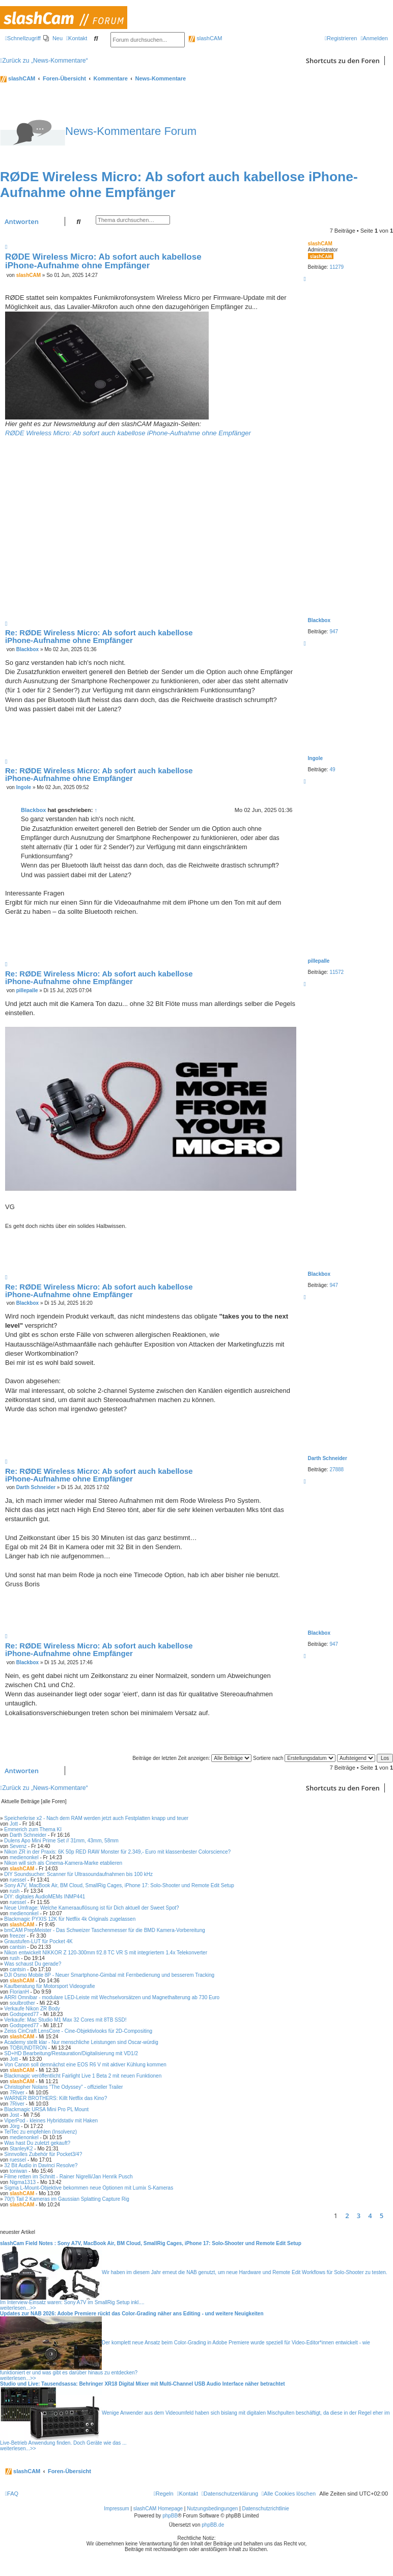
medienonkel (24, 1857)
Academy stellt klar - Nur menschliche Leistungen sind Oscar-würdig (81, 2042)
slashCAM (205, 38)
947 (333, 631)
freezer (17, 1936)
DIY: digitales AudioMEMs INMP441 (44, 1896)
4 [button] (370, 2215)
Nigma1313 (23, 2182)
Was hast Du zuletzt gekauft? (37, 2143)
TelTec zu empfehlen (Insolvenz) (40, 2132)
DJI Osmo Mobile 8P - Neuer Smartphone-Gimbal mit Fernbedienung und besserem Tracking (109, 1975)
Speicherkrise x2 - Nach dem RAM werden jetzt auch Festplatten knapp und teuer (96, 1818)
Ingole (315, 758)
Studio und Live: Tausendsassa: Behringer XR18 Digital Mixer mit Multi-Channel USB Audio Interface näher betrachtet (142, 2384)
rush (14, 1891)
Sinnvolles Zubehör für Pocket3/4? (43, 2154)
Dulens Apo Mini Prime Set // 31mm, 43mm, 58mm (61, 1840)
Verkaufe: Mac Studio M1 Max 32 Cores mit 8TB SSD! (65, 2020)
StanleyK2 (21, 2148)
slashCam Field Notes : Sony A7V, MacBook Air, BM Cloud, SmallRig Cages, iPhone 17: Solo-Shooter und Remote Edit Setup (150, 2243)
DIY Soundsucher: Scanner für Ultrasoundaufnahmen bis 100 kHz (78, 1874)
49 (332, 769)
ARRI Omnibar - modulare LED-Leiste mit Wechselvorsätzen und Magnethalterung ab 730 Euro (111, 1997)
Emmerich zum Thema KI (33, 1829)
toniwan (18, 2171)
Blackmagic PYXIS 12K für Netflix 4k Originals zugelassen (69, 1919)
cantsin (18, 1947)
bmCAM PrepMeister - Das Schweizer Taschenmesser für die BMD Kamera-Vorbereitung (104, 1930)
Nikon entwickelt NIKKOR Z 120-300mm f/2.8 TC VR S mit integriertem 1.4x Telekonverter (105, 1952)
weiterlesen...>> (18, 2308)
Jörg (14, 2126)
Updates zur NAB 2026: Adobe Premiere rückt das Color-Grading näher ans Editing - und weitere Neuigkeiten (132, 2313)
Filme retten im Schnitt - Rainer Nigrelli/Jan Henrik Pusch (68, 2176)
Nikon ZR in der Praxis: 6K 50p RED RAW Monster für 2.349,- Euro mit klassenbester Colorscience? (117, 1852)
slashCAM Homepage (158, 2508)
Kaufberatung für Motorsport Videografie (49, 1986)
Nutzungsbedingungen (212, 2508)
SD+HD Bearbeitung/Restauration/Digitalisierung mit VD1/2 (71, 2053)
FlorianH (19, 1992)
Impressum (116, 2508)
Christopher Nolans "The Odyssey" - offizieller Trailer (63, 2087)
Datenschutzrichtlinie (265, 2508)
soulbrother (22, 2003)
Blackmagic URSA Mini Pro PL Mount (46, 2109)
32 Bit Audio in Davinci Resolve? (40, 2165)
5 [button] (381, 2215)
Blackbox (319, 620)
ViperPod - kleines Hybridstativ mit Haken (51, 2120)
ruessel (18, 1880)
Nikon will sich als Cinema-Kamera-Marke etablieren (63, 1863)
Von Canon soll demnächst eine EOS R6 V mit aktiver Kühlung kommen (85, 2064)
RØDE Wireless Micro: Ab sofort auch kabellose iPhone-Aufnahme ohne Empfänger (103, 261)
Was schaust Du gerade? (32, 1964)
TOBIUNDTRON (28, 2048)
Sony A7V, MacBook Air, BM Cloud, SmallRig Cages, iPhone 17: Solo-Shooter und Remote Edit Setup (119, 1885)
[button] (390, 2215)
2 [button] (347, 2215)
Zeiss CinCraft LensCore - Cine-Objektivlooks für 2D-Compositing (78, 2031)
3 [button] (358, 2215)
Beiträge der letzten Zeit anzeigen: (191, 1758)
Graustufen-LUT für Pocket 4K (38, 1941)
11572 (336, 972)
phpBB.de (213, 2525)
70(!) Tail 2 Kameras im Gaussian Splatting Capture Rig (66, 2199)
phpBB (170, 2515)
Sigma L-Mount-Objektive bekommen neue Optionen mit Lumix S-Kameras (88, 2188)
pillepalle (319, 961)
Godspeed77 (24, 2014)
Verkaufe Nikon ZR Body (32, 2008)
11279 (336, 267)
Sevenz (18, 1846)
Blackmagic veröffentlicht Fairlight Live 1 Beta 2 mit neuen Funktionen (82, 2076)
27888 (336, 1469)
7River (17, 2092)
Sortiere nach (294, 1758)
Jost (14, 2115)
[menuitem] (53, 38)
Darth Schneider (327, 1458)
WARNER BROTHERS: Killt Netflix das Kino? (55, 2098)
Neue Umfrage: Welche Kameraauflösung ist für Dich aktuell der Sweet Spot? (91, 1908)
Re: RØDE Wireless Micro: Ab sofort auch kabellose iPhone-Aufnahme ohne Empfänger (99, 636)
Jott (14, 1824)
